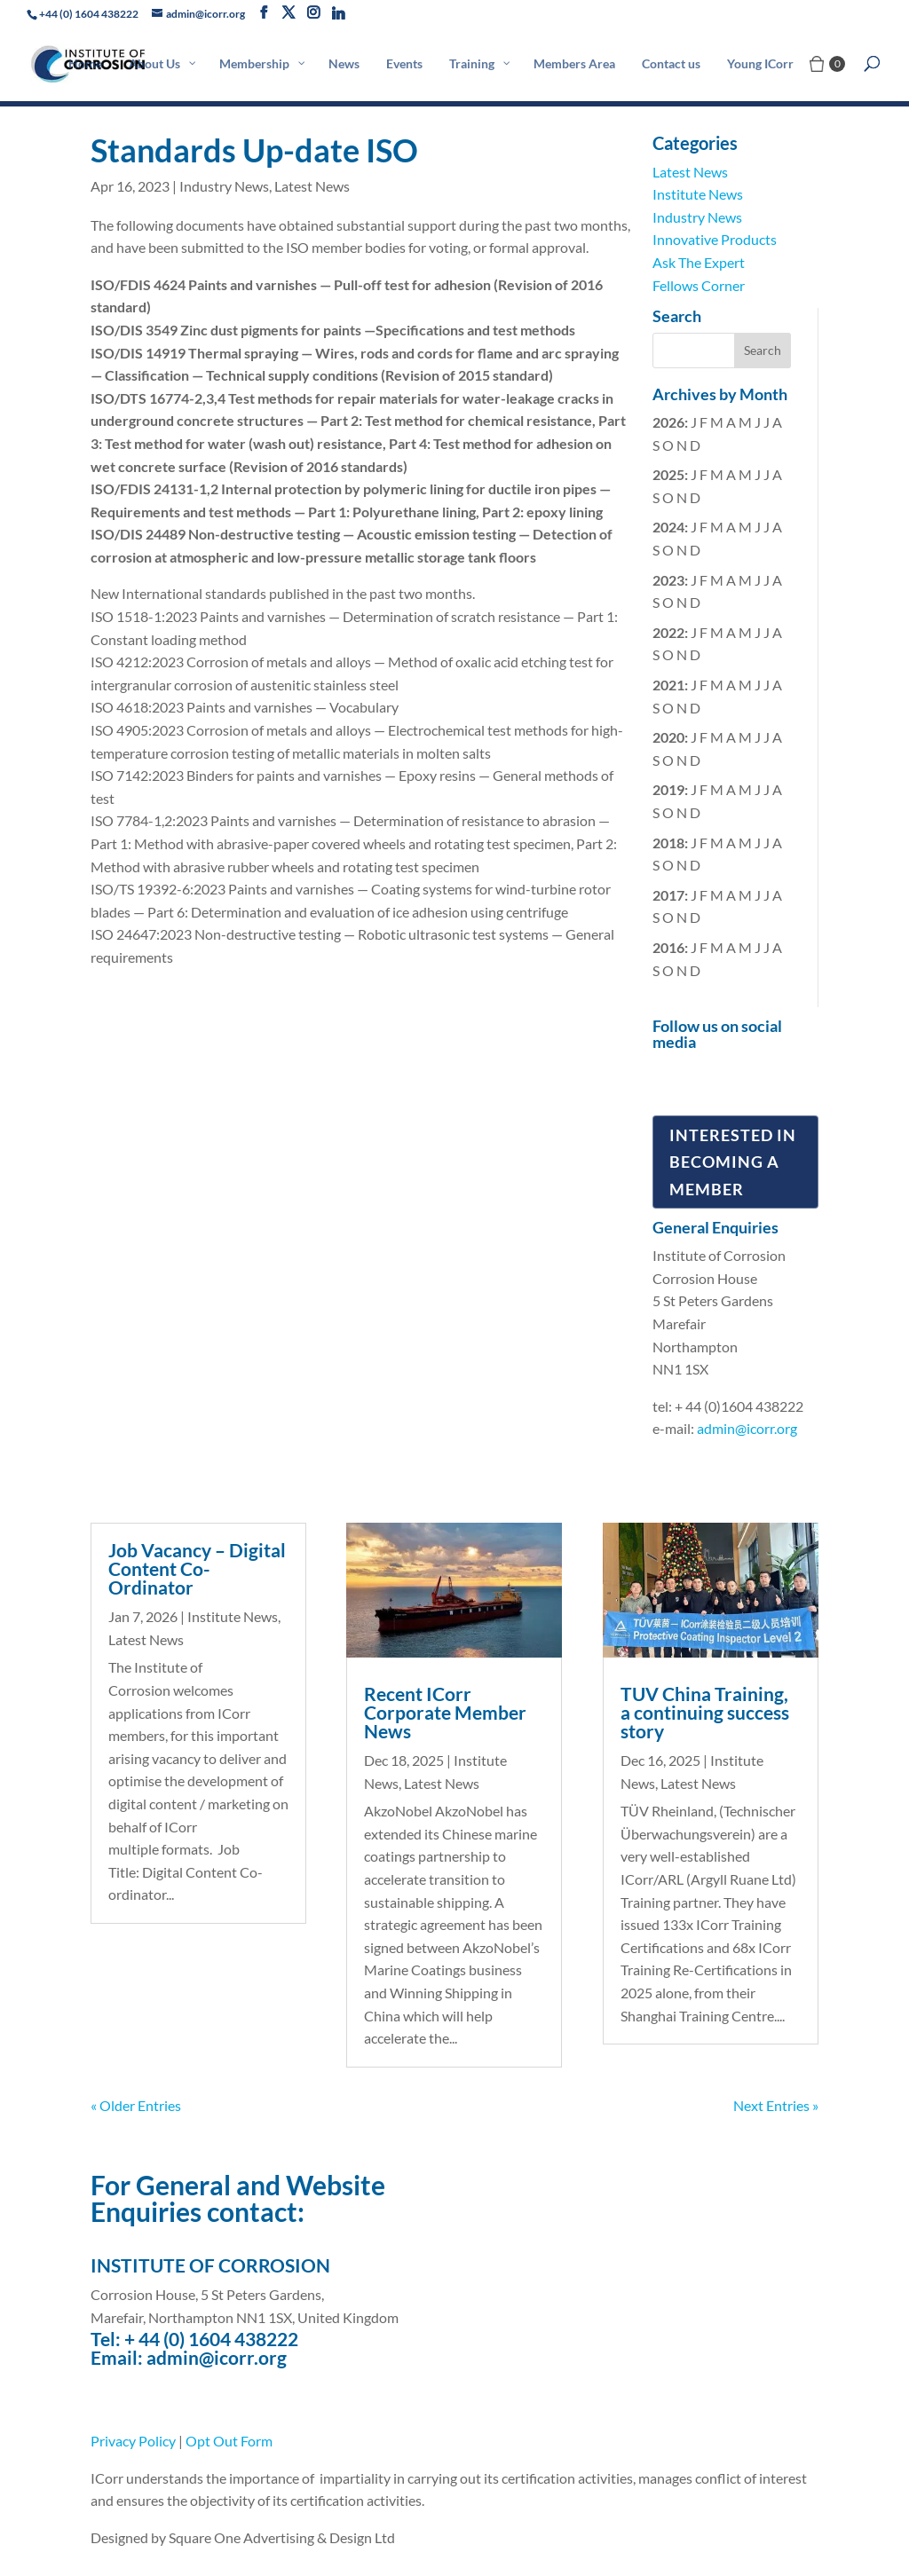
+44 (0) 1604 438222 (88, 13)
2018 (668, 842)
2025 (668, 474)
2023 (668, 579)
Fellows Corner (698, 285)
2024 (668, 526)
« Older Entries (136, 2105)
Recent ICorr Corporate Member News (445, 1712)
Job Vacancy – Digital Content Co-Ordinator (197, 1568)
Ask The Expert (698, 262)
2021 (668, 684)
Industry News (224, 185)
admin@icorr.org (747, 1428)
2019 (668, 789)
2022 (668, 632)
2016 (668, 947)
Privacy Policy (133, 2440)
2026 (668, 422)
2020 (668, 737)
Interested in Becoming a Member (732, 1162)
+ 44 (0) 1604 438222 (211, 2339)
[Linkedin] (338, 13)
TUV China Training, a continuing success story (704, 1712)
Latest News (312, 185)
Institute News (697, 193)
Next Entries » (775, 2105)
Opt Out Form (229, 2440)
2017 (668, 894)
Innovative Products (714, 239)
